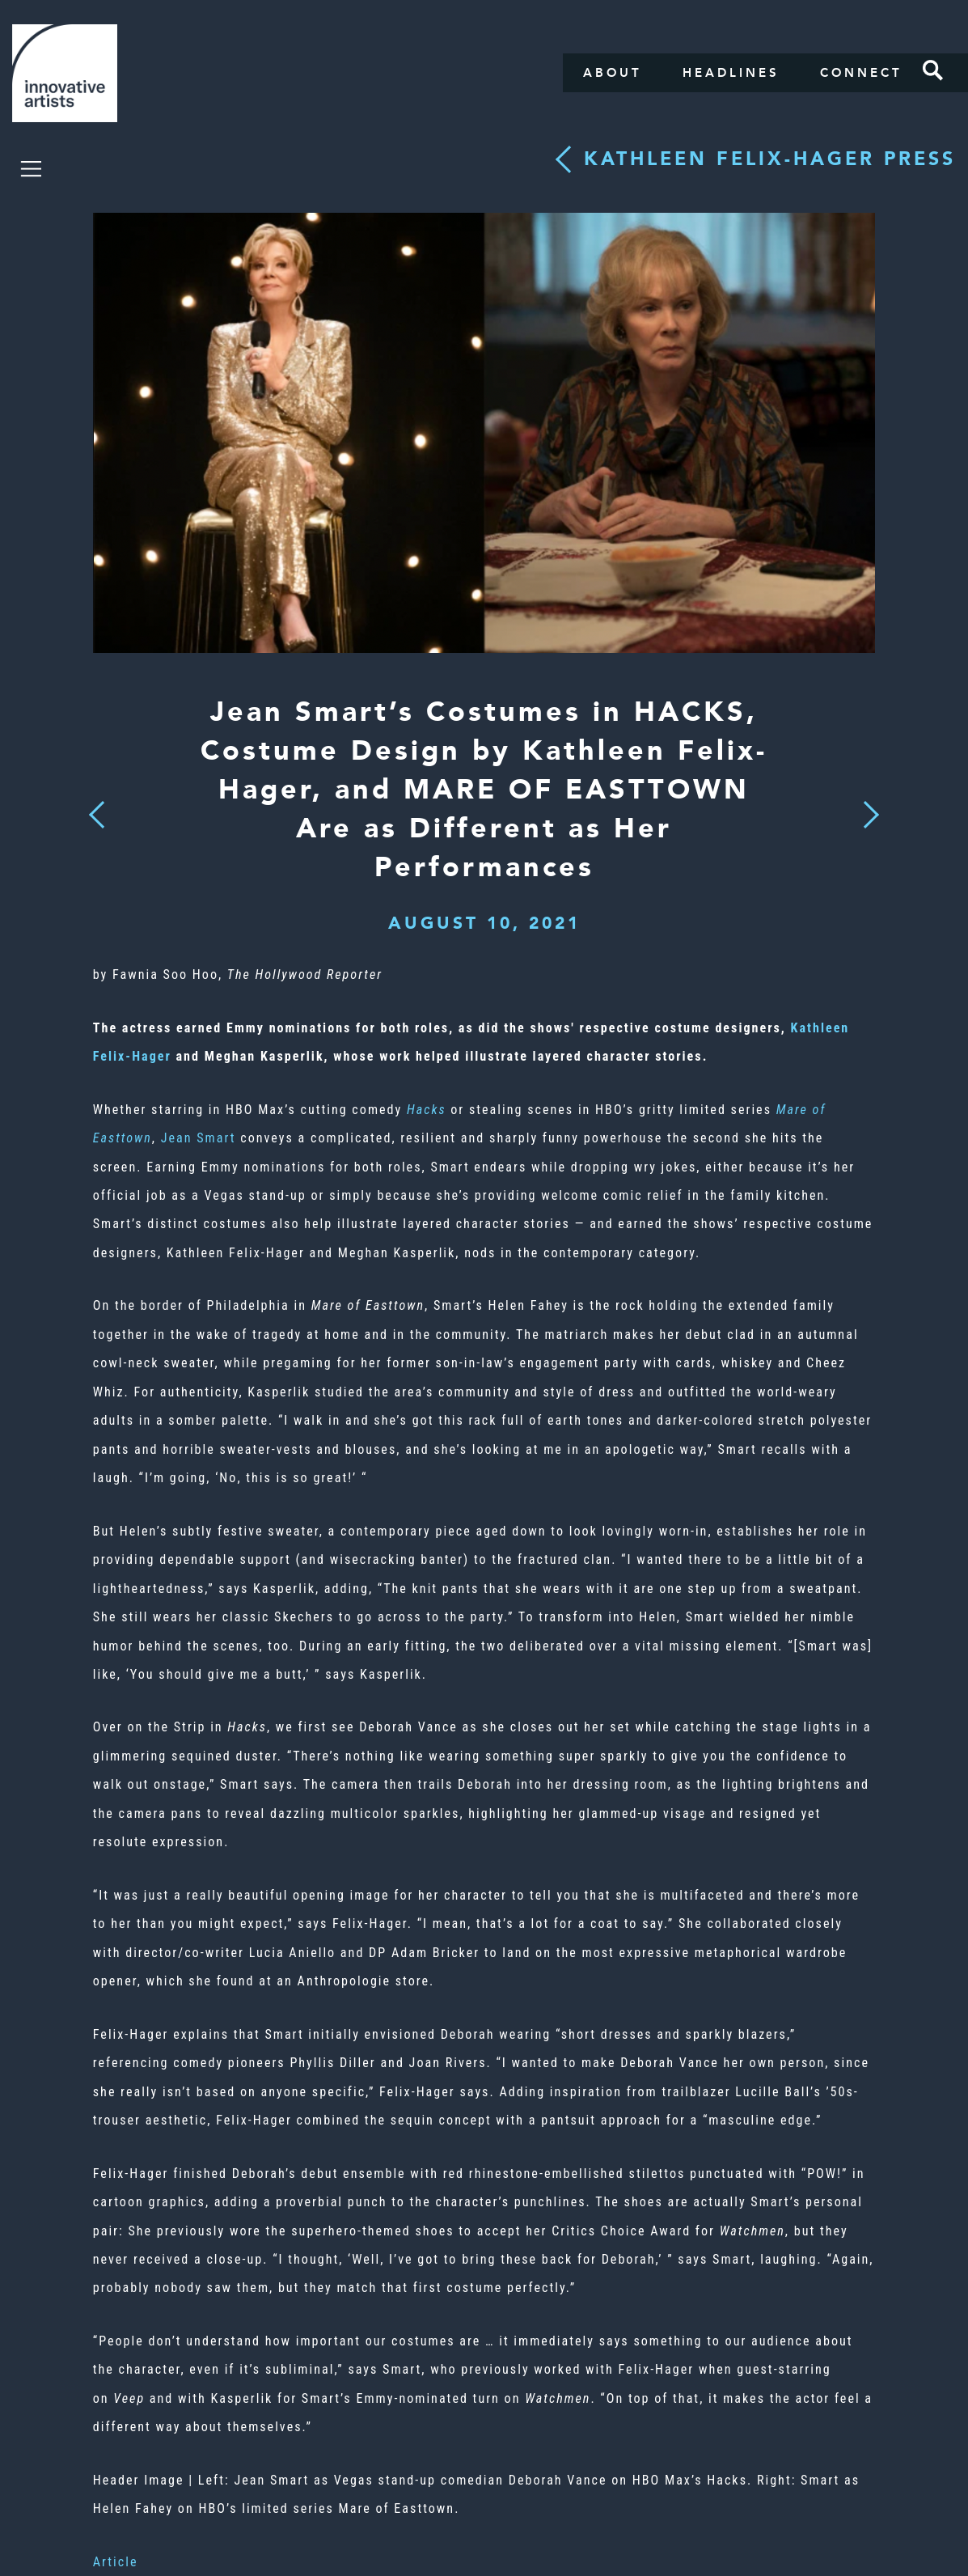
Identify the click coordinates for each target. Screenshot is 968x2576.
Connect (861, 73)
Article (115, 2562)
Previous (96, 810)
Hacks (426, 1109)
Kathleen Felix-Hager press (770, 159)
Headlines (731, 73)
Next (866, 805)
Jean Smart (198, 1138)
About (612, 73)
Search (933, 70)
